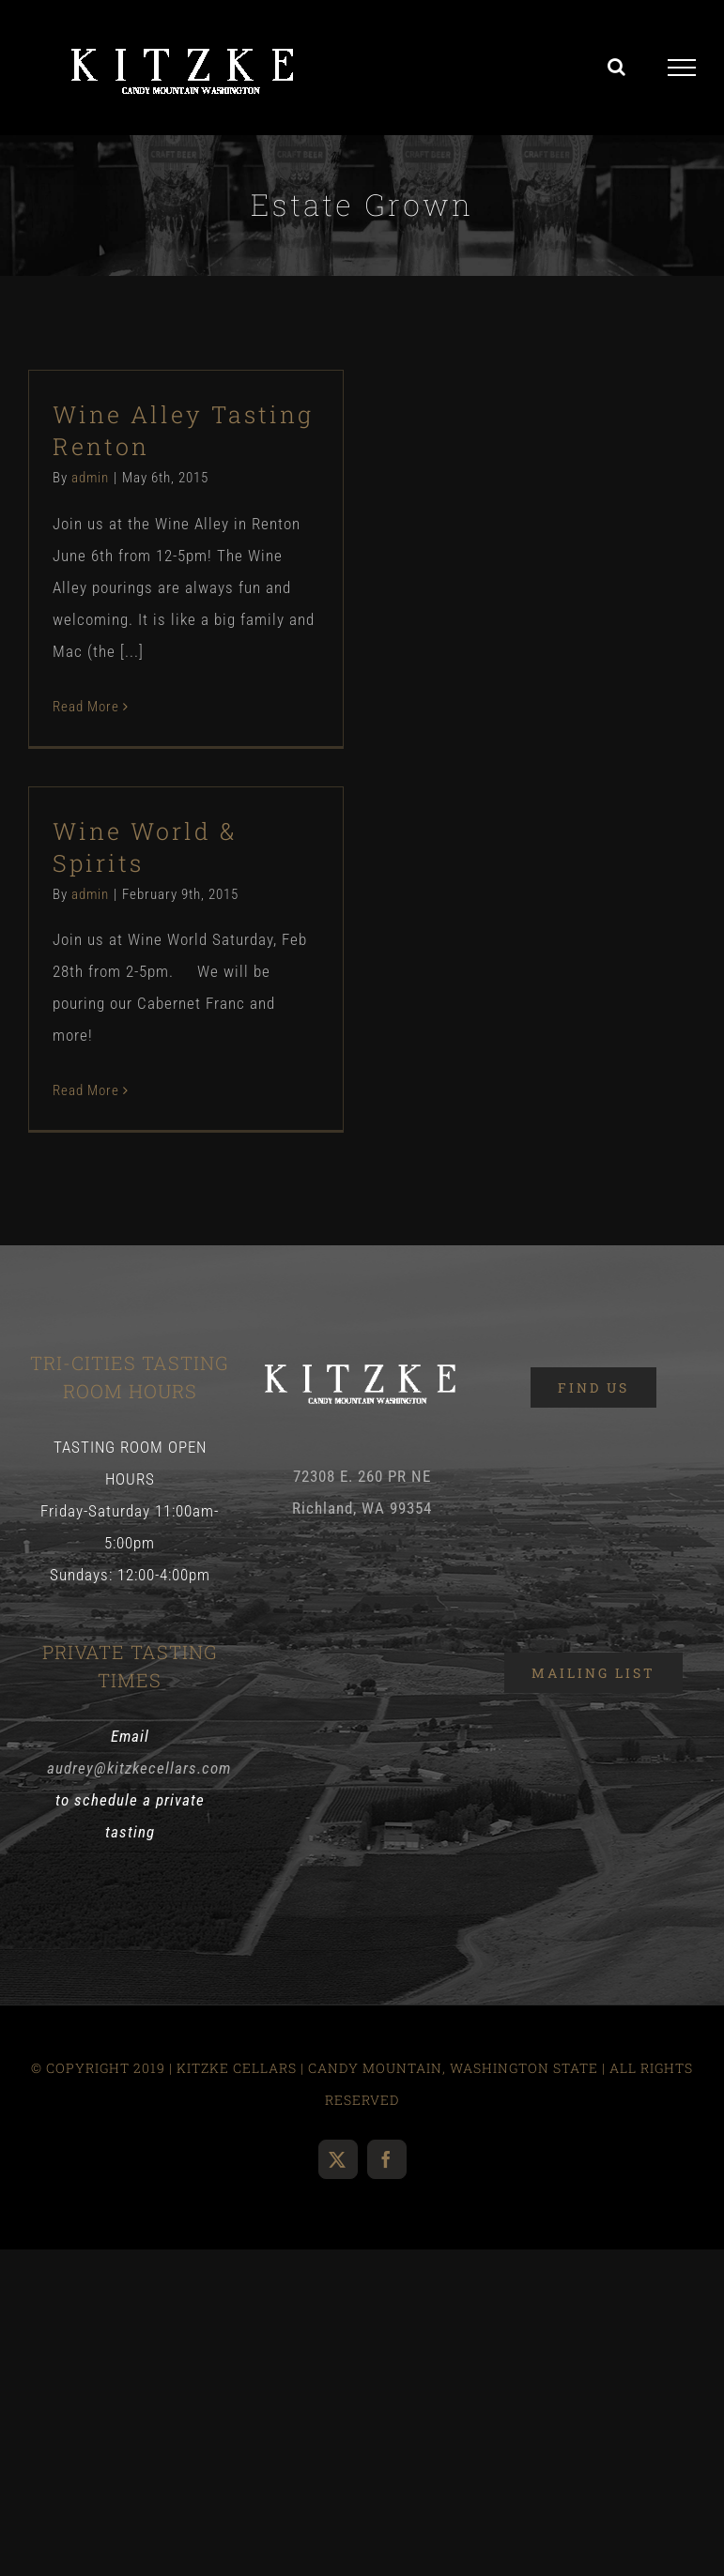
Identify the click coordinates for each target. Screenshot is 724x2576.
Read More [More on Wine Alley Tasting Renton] (86, 706)
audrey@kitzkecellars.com (139, 1768)
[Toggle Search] (617, 66)
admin (90, 477)
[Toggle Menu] (682, 67)
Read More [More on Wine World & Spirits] (86, 1090)
